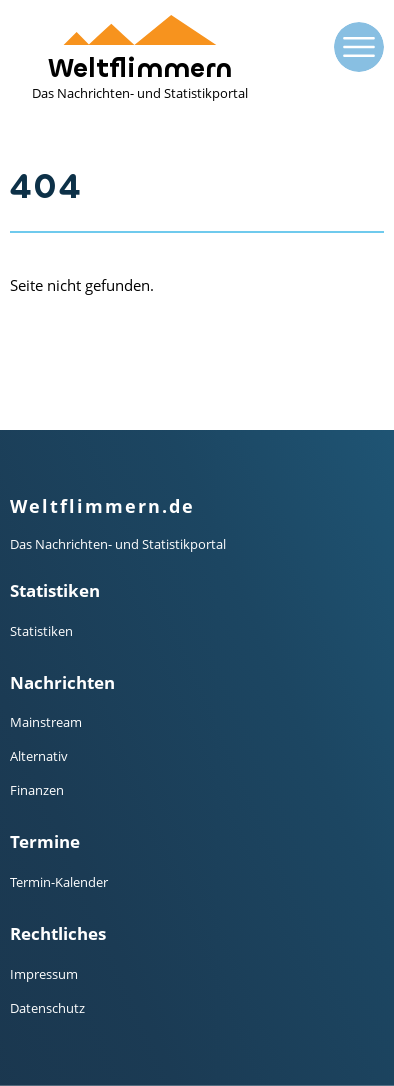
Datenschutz (47, 1008)
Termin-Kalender (59, 882)
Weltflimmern (140, 58)
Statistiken (41, 631)
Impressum (44, 974)
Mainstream (46, 722)
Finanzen (37, 790)
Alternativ (39, 756)
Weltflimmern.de (102, 506)
